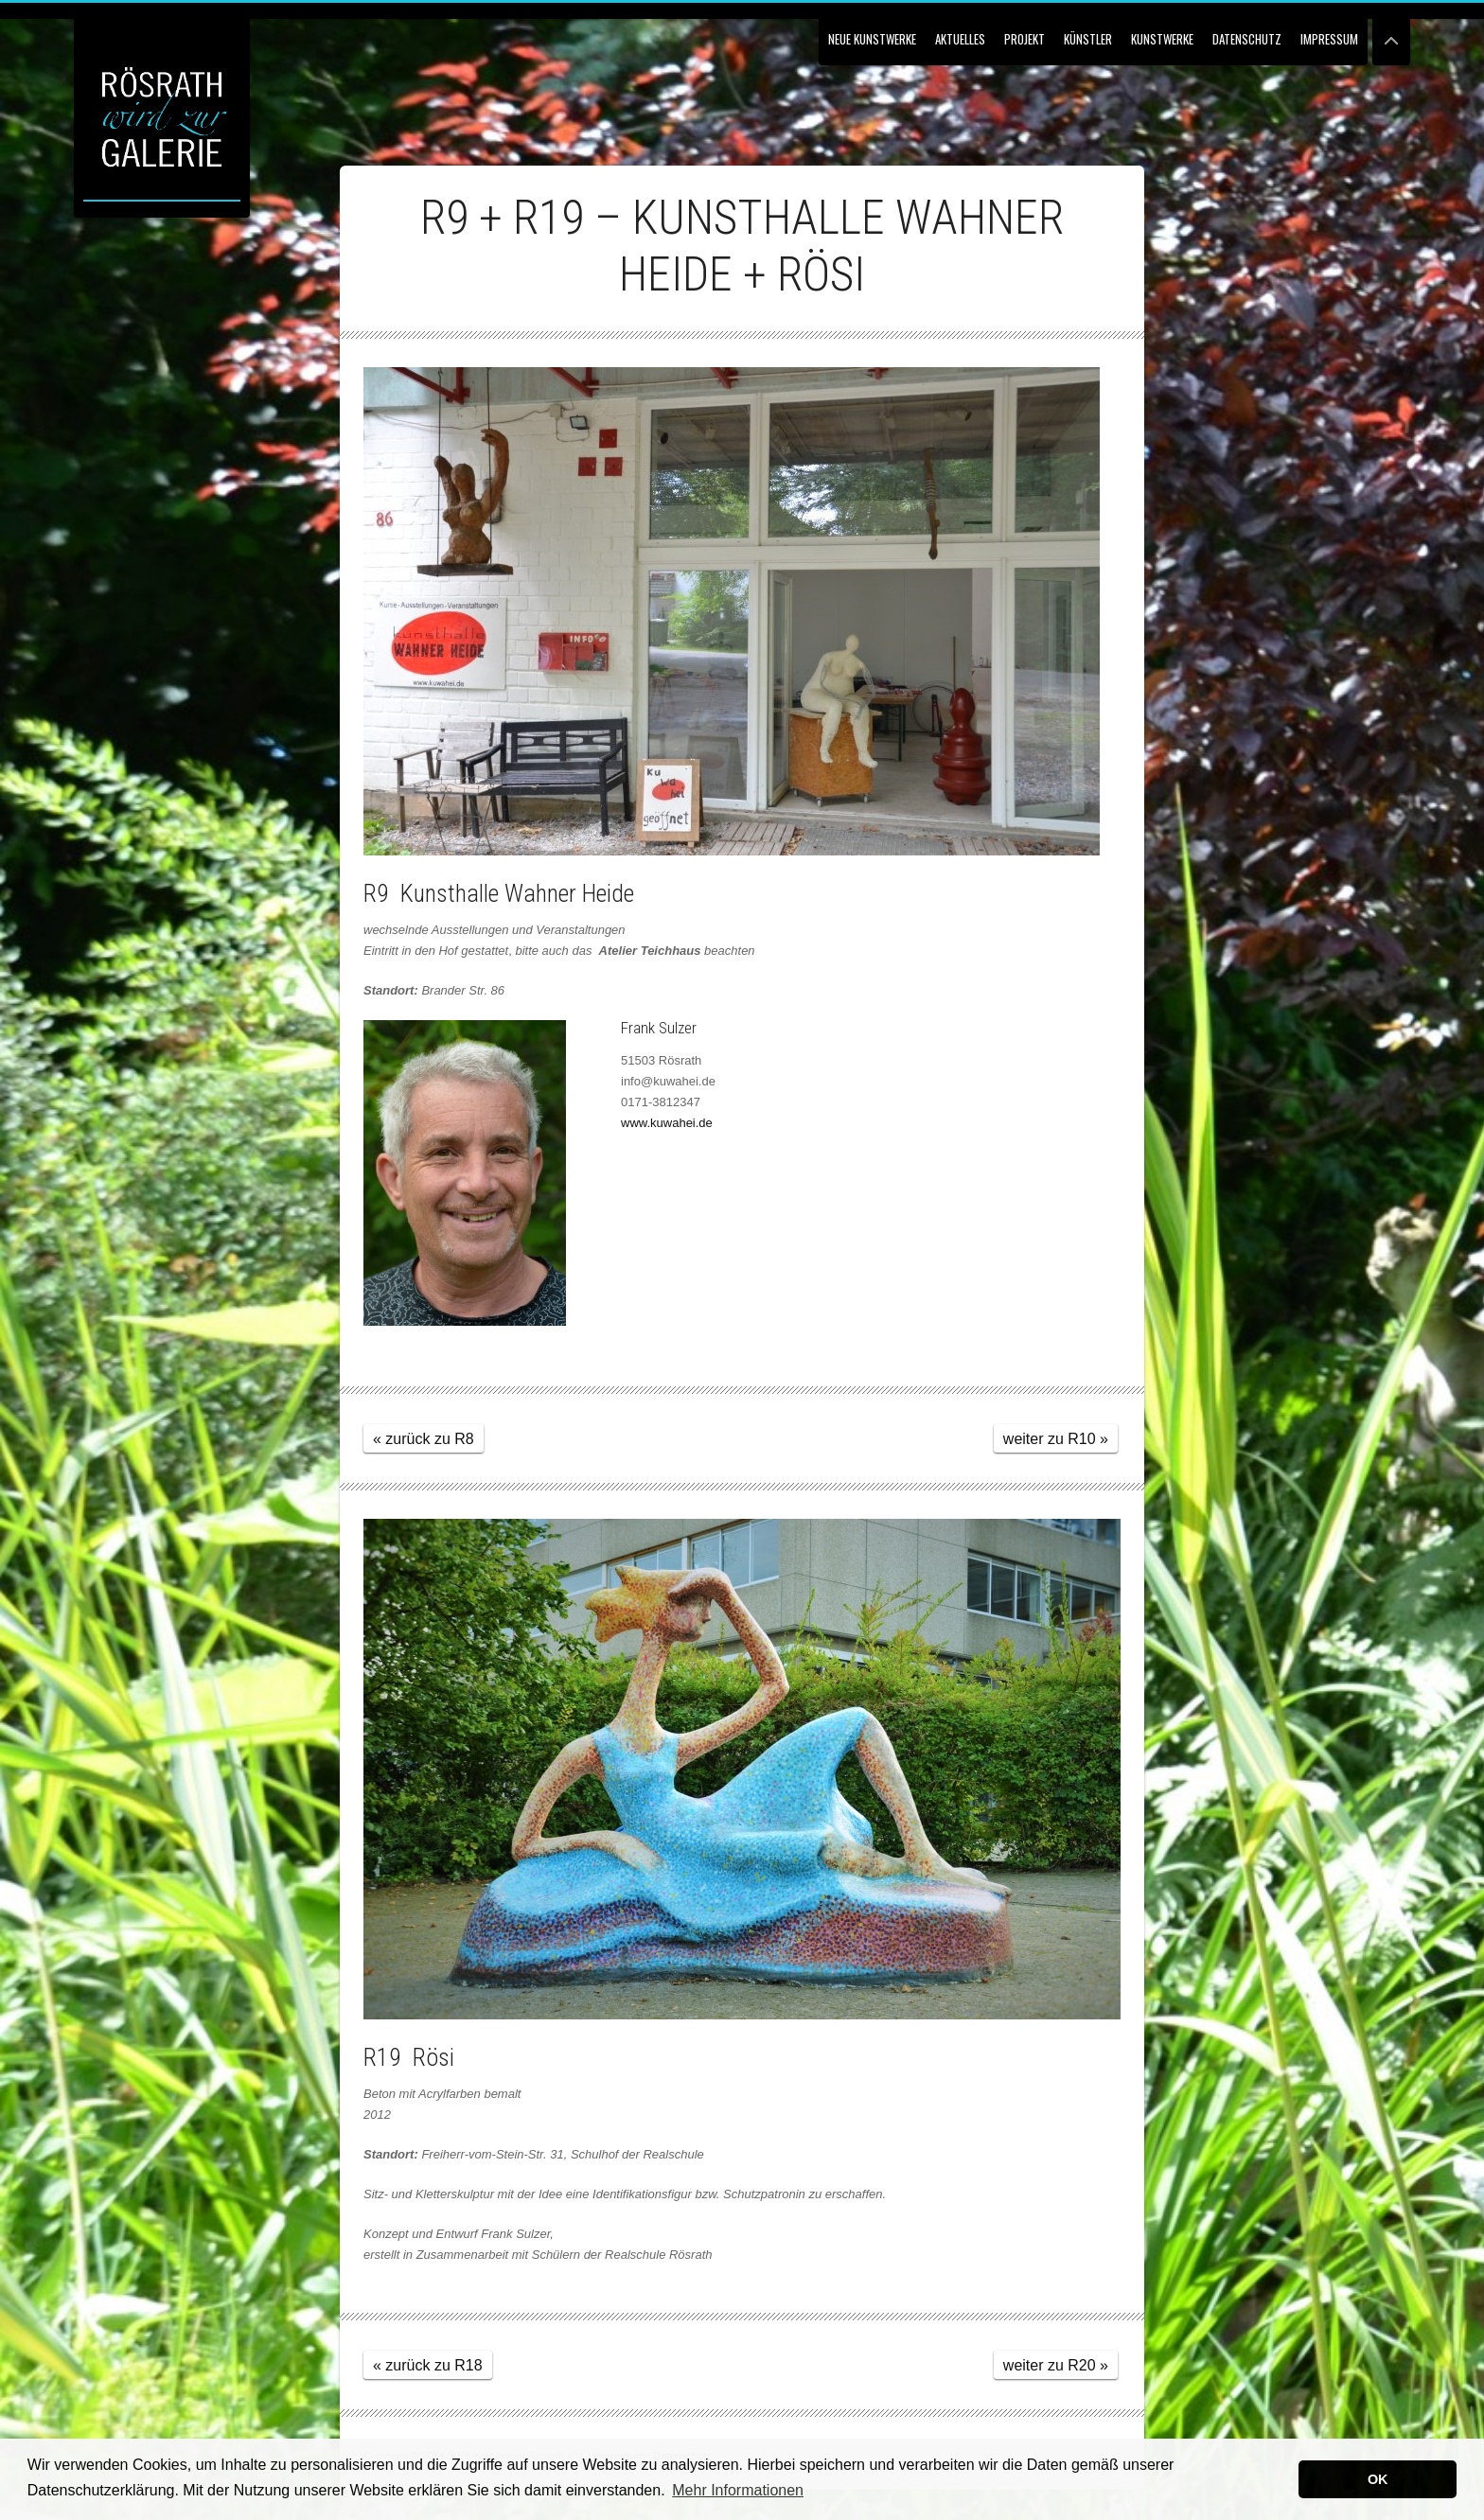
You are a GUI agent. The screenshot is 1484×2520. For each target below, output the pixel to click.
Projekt (1024, 38)
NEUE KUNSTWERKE (872, 38)
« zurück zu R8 (423, 1439)
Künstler (1088, 38)
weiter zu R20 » (1055, 2365)
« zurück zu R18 (428, 2365)
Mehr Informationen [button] (738, 2490)
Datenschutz (1246, 38)
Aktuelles (960, 38)
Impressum (1329, 38)
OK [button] (1378, 2479)
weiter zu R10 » (1055, 1439)
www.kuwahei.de (667, 1123)
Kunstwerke (1162, 38)
